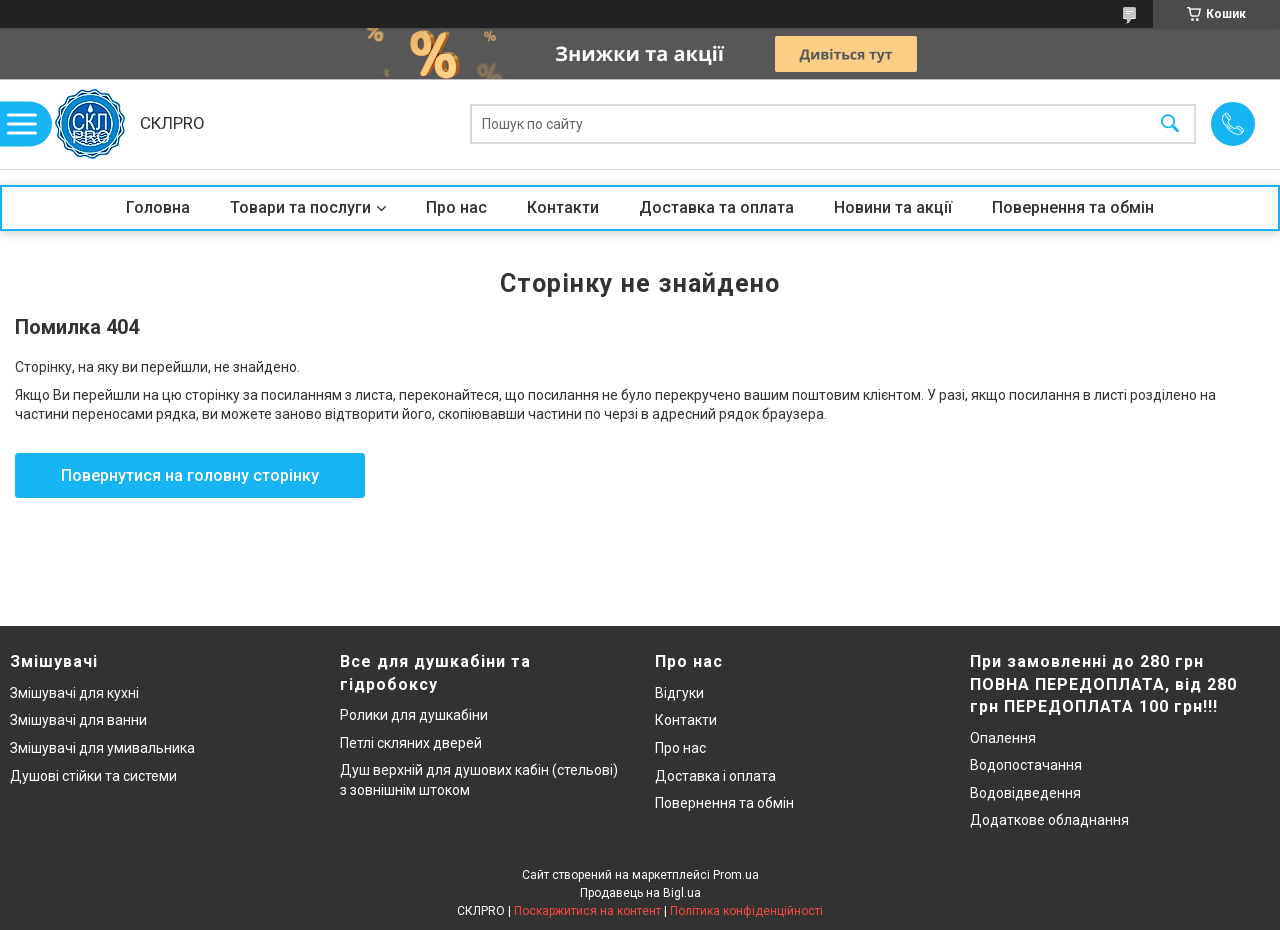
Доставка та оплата (716, 207)
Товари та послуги (300, 207)
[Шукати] (1170, 124)
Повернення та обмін (1073, 207)
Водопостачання (1026, 765)
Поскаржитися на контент (587, 911)
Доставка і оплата (715, 776)
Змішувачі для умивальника (102, 748)
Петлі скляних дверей (411, 743)
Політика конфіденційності (746, 911)
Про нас (456, 207)
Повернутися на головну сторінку (190, 475)
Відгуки (679, 693)
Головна (158, 207)
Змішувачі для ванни (78, 720)
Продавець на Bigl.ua (640, 893)
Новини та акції (893, 207)
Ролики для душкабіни (414, 715)
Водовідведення (1025, 793)
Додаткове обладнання (1049, 820)
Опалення (1003, 738)
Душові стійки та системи (93, 776)
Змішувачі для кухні (74, 693)
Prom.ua (736, 875)
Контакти (563, 207)
